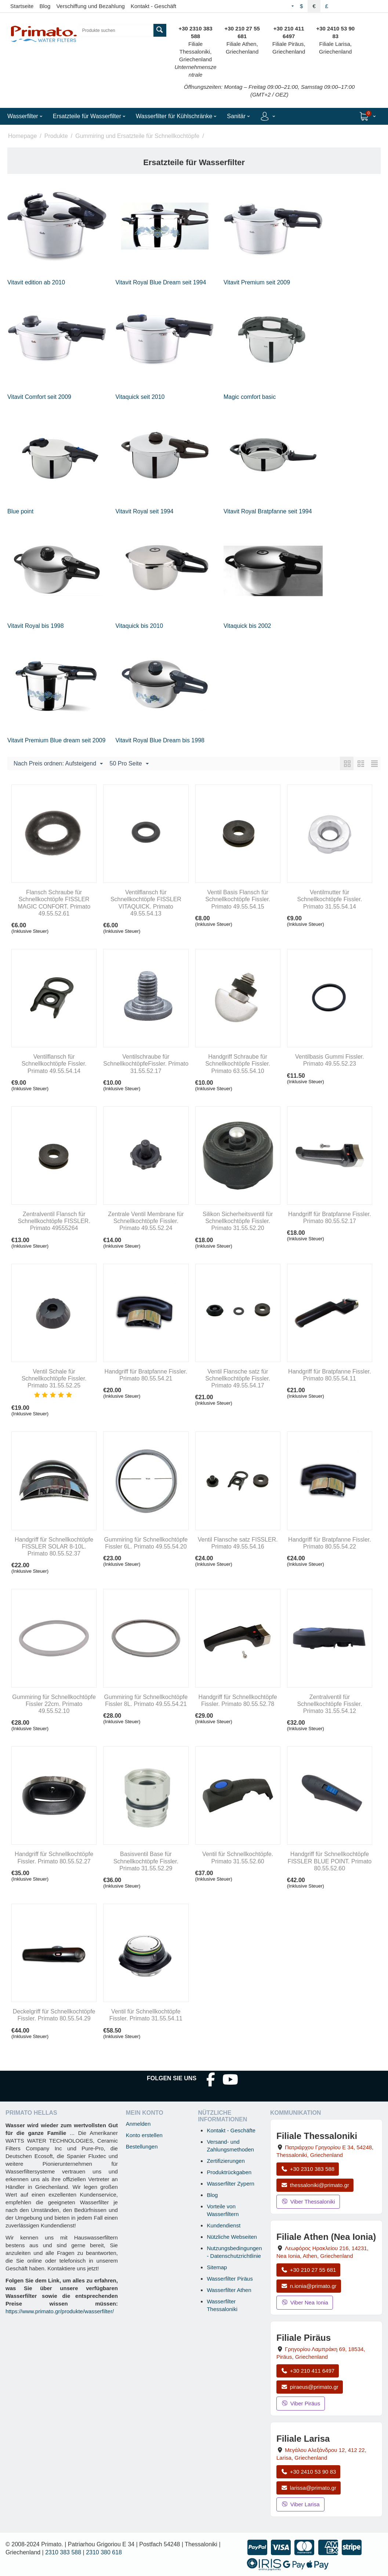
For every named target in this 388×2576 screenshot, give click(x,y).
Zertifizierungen (225, 2161)
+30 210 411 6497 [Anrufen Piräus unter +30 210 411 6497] (307, 2371)
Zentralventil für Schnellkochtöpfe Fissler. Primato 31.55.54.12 (329, 1704)
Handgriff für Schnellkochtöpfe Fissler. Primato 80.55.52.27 (54, 1857)
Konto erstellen (144, 2135)
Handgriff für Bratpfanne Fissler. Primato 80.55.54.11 (329, 1375)
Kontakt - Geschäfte (231, 2130)
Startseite (21, 6)
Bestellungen (142, 2146)
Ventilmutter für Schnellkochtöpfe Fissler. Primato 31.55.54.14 (329, 899)
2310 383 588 (63, 2552)
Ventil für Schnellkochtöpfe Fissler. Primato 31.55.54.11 (145, 2015)
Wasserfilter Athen (229, 2290)
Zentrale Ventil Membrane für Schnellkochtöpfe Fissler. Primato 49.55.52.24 (146, 1221)
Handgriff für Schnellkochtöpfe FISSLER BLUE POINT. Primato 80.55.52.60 (330, 1861)
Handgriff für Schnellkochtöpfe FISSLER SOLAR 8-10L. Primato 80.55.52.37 (54, 1546)
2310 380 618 (104, 2552)
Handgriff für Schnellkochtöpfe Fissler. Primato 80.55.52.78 (238, 1700)
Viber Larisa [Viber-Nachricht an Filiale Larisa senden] (300, 2504)
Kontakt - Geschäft (153, 6)
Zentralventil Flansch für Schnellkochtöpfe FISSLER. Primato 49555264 (54, 1221)
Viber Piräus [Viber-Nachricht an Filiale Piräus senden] (300, 2403)
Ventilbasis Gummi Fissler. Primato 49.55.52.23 (329, 1060)
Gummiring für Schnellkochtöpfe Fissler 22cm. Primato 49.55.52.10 (54, 1704)
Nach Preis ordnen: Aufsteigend (58, 764)
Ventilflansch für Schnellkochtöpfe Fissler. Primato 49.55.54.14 (54, 1064)
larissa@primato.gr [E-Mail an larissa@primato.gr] (308, 2488)
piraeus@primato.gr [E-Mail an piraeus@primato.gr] (309, 2387)
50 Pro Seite (128, 764)
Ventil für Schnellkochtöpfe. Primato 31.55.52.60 (237, 1857)
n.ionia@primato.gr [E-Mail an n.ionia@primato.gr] (309, 2286)
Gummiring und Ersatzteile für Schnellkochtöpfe (137, 136)
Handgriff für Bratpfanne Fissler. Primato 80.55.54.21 (146, 1375)
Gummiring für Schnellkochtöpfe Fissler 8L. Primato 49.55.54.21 (146, 1700)
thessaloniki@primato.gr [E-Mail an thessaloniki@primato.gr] (315, 2185)
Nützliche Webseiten (232, 2237)
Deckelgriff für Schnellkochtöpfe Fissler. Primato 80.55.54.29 (54, 2015)
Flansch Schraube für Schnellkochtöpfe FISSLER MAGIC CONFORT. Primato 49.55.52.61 (54, 903)
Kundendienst (223, 2225)
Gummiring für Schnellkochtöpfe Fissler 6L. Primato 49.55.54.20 (146, 1543)
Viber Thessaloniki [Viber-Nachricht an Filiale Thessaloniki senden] (308, 2201)
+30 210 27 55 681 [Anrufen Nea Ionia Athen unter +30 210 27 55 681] (308, 2270)
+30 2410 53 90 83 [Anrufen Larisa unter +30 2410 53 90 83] (308, 2471)
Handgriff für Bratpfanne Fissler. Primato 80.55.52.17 (329, 1217)
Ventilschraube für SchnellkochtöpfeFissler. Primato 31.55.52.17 (145, 1064)
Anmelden (138, 2124)
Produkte (56, 136)
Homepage (22, 136)
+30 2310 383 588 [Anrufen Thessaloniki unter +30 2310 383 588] (307, 2169)
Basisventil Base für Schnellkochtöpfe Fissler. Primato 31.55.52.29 (145, 1861)
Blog (44, 6)
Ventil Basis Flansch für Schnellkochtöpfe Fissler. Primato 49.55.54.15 (237, 899)
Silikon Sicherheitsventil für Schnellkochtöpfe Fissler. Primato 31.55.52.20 (238, 1221)
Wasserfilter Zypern (230, 2183)
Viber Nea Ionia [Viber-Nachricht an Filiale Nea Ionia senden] (304, 2302)
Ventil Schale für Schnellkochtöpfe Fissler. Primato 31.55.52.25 (54, 1378)
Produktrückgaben (229, 2172)
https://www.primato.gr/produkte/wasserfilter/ (60, 2311)
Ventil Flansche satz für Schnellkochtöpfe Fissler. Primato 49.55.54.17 (237, 1378)
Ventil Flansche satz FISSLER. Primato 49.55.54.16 (238, 1543)
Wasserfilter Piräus (230, 2278)
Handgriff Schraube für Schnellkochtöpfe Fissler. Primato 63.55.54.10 (237, 1064)
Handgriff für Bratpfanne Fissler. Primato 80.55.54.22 (329, 1543)
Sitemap (217, 2267)
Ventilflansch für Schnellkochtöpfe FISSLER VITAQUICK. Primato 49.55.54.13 (145, 903)
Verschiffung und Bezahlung (90, 6)
